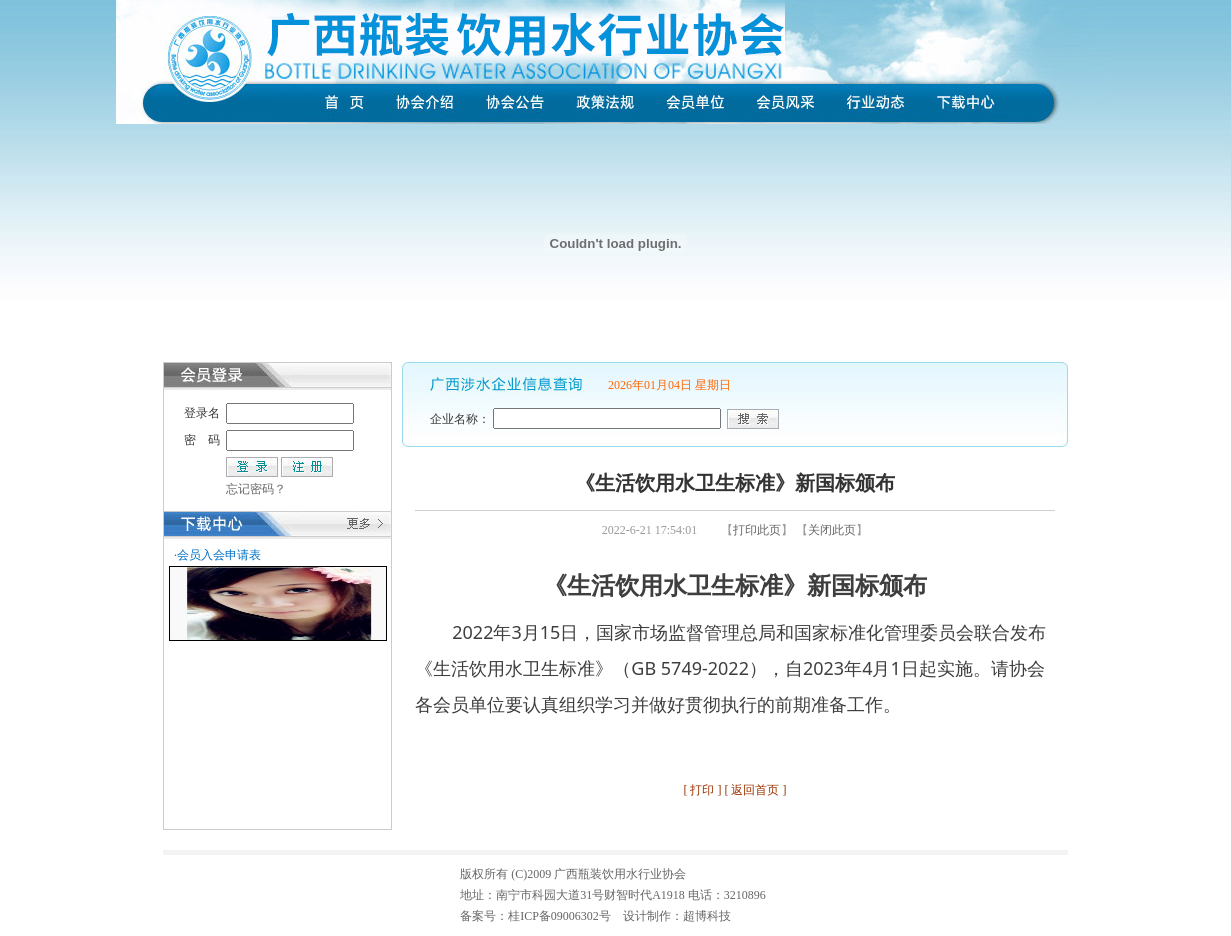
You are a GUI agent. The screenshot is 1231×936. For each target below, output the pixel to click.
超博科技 (707, 916)
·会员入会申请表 (217, 555)
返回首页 (755, 790)
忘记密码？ (256, 489)
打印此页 (757, 530)
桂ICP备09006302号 (559, 916)
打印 (702, 790)
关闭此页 (832, 530)
